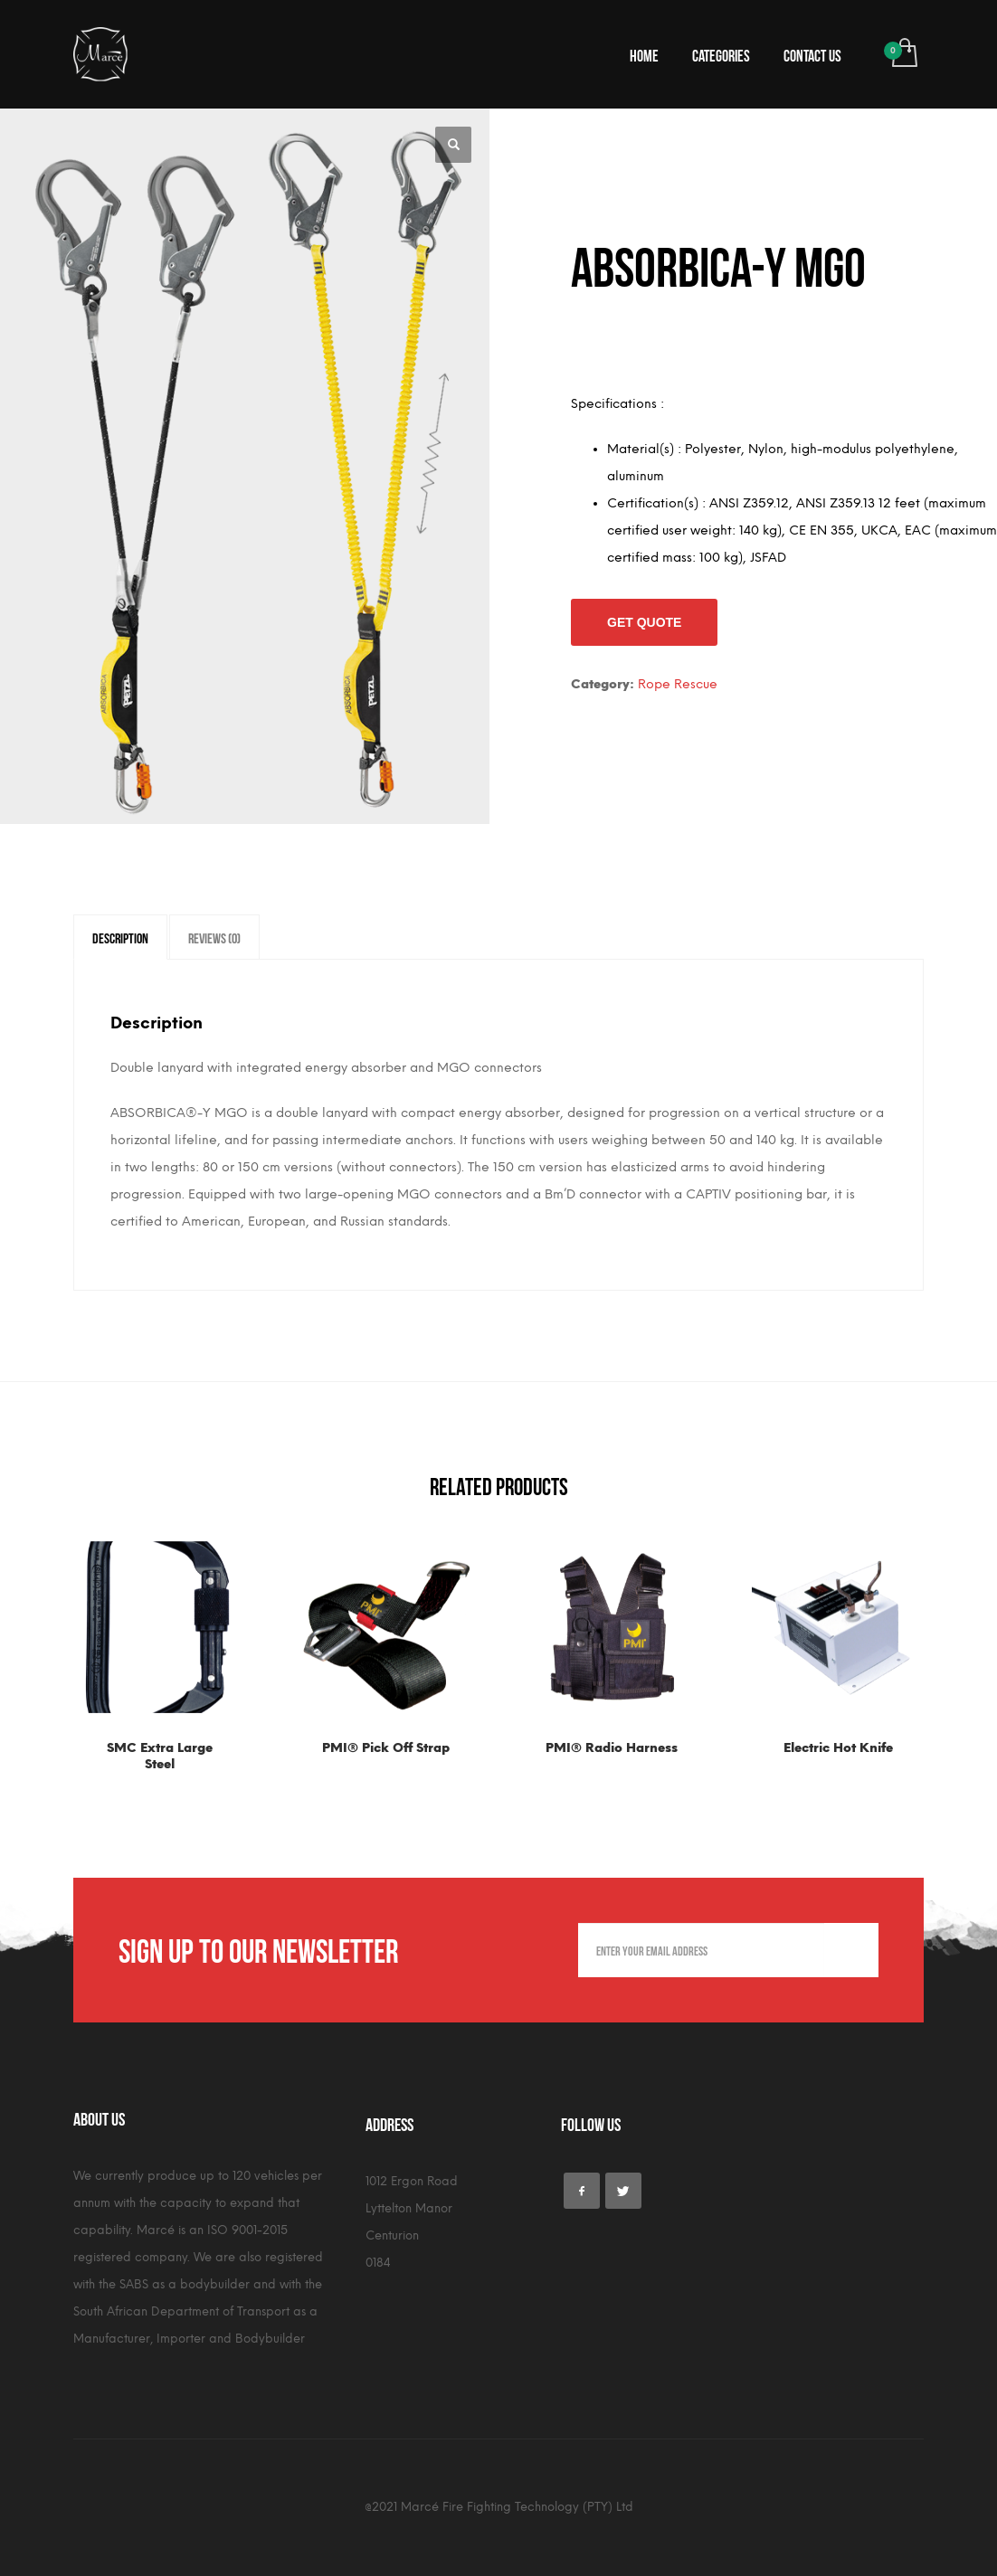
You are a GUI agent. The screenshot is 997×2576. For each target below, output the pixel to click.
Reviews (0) (214, 937)
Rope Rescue (677, 684)
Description (120, 937)
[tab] (120, 937)
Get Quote (644, 622)
